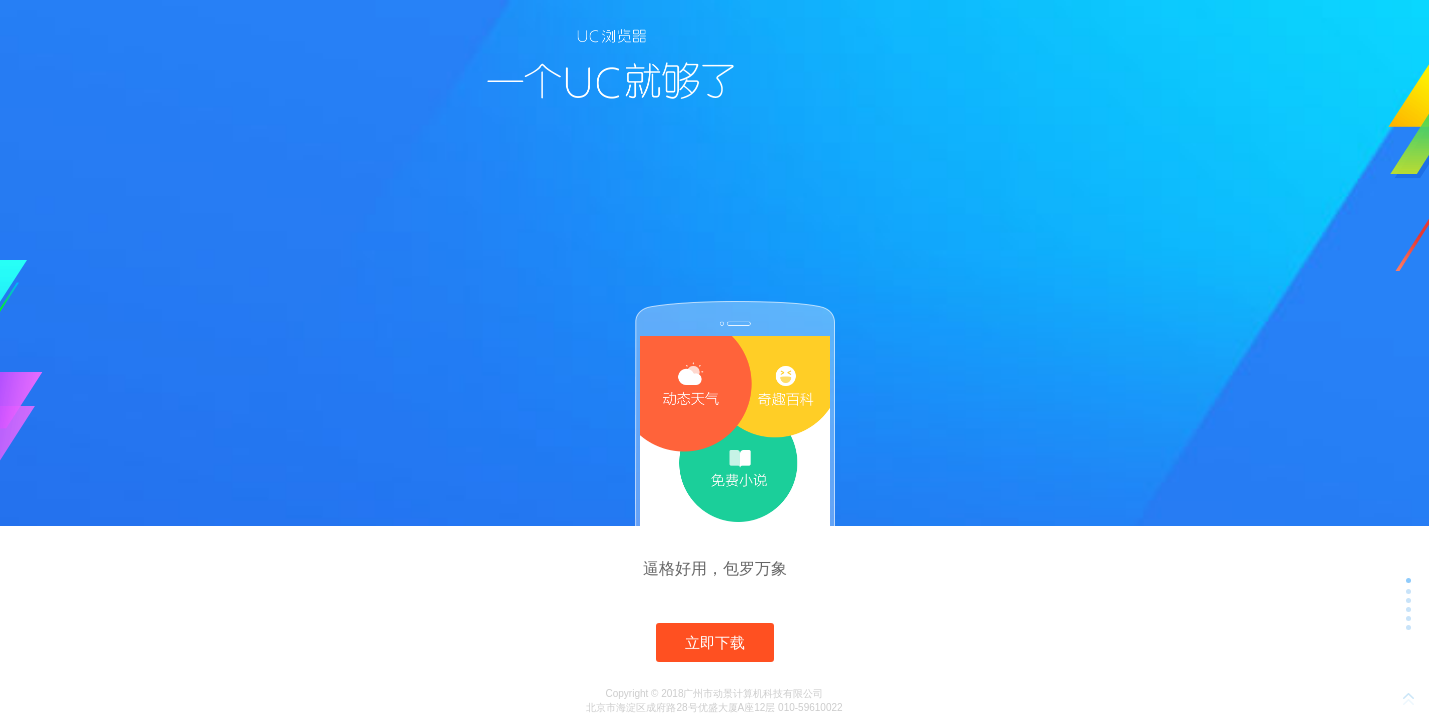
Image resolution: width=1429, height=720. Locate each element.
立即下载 (715, 642)
